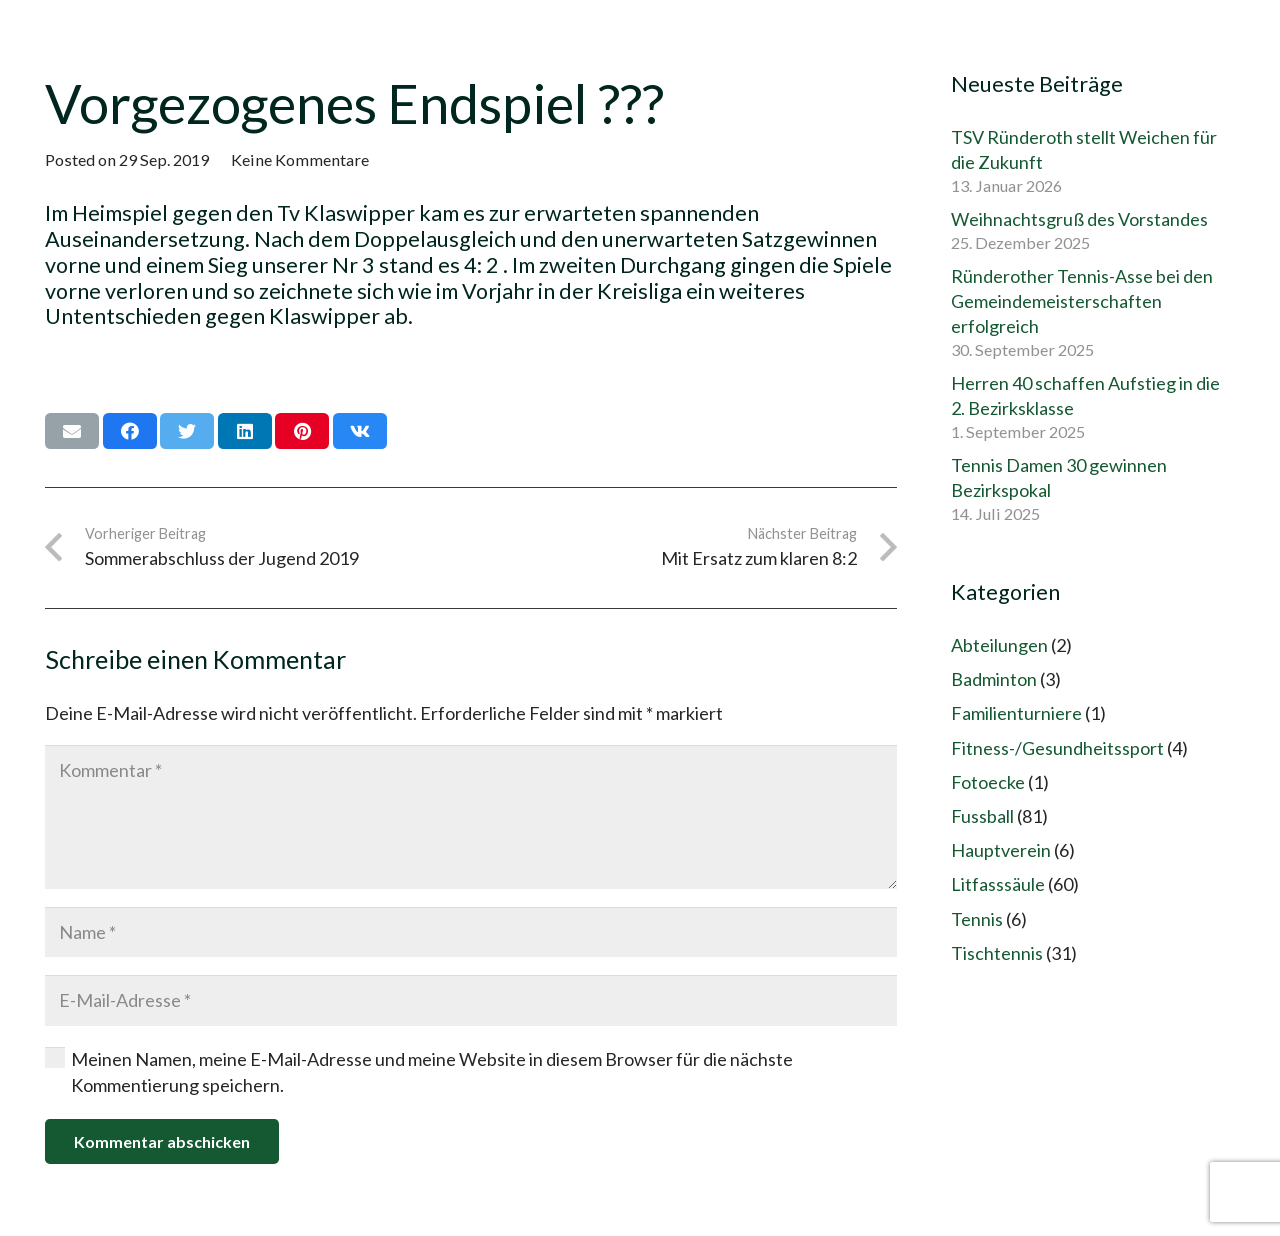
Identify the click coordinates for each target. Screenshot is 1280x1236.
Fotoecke (988, 782)
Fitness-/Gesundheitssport (1057, 748)
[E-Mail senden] (72, 431)
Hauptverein (1001, 850)
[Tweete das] (187, 431)
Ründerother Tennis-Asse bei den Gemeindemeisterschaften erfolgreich (1082, 301)
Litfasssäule (998, 884)
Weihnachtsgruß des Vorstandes (1079, 219)
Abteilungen (999, 645)
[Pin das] (302, 431)
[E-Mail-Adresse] (471, 1000)
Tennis (977, 919)
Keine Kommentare (300, 159)
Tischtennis (997, 953)
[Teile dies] (130, 431)
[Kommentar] (471, 817)
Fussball (982, 816)
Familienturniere (1016, 713)
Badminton (994, 679)
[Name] (471, 932)
